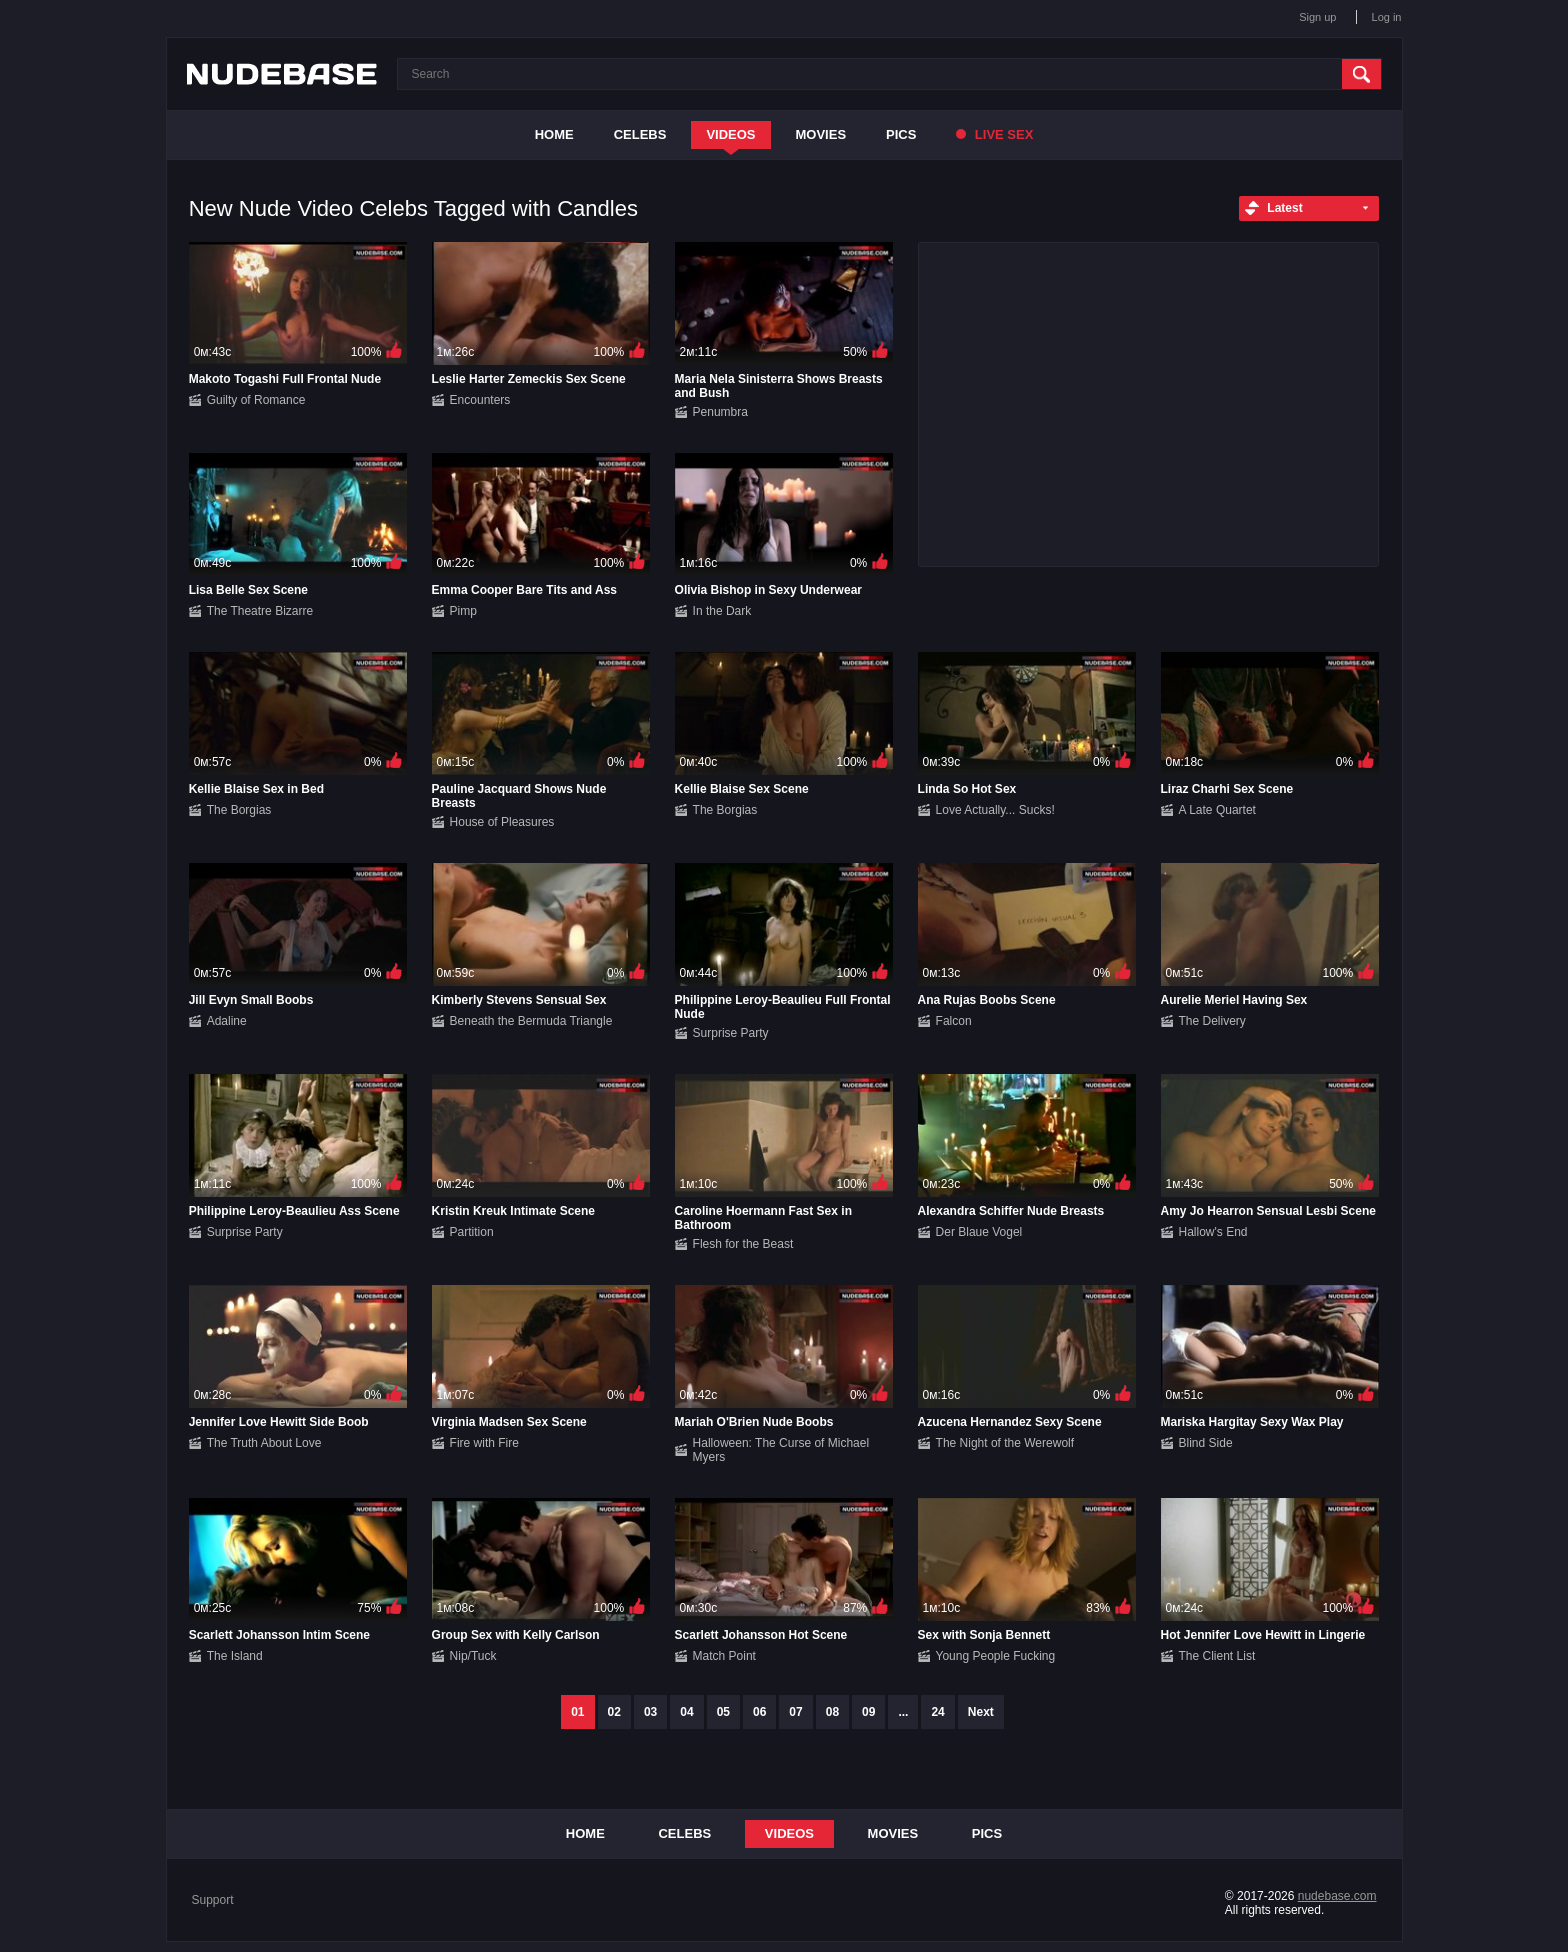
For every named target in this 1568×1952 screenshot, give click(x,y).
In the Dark (722, 611)
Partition (472, 1232)
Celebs (640, 134)
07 (795, 1712)
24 (937, 1712)
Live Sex (994, 134)
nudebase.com (1337, 1896)
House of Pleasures (502, 822)
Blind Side (1206, 1443)
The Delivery (1212, 1021)
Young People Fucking (996, 1656)
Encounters (480, 400)
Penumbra (720, 412)
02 (614, 1712)
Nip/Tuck (473, 1656)
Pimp (463, 611)
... (903, 1712)
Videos (730, 134)
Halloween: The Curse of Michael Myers (781, 1450)
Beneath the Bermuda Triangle (531, 1021)
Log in (1387, 17)
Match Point (724, 1656)
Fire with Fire (484, 1443)
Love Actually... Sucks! (995, 810)
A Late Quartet (1217, 810)
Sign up (1317, 17)
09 (868, 1712)
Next (981, 1712)
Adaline (227, 1021)
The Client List (1217, 1656)
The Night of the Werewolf (1005, 1443)
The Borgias (239, 810)
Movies (821, 134)
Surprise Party (731, 1033)
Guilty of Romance (256, 400)
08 (832, 1712)
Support (213, 1900)
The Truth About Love (264, 1443)
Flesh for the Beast (743, 1244)
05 (723, 1712)
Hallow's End (1213, 1232)
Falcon (954, 1021)
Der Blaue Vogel (979, 1232)
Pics (901, 134)
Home (554, 134)
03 (650, 1712)
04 (686, 1712)
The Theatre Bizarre (260, 611)
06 (759, 1712)
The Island (235, 1656)
